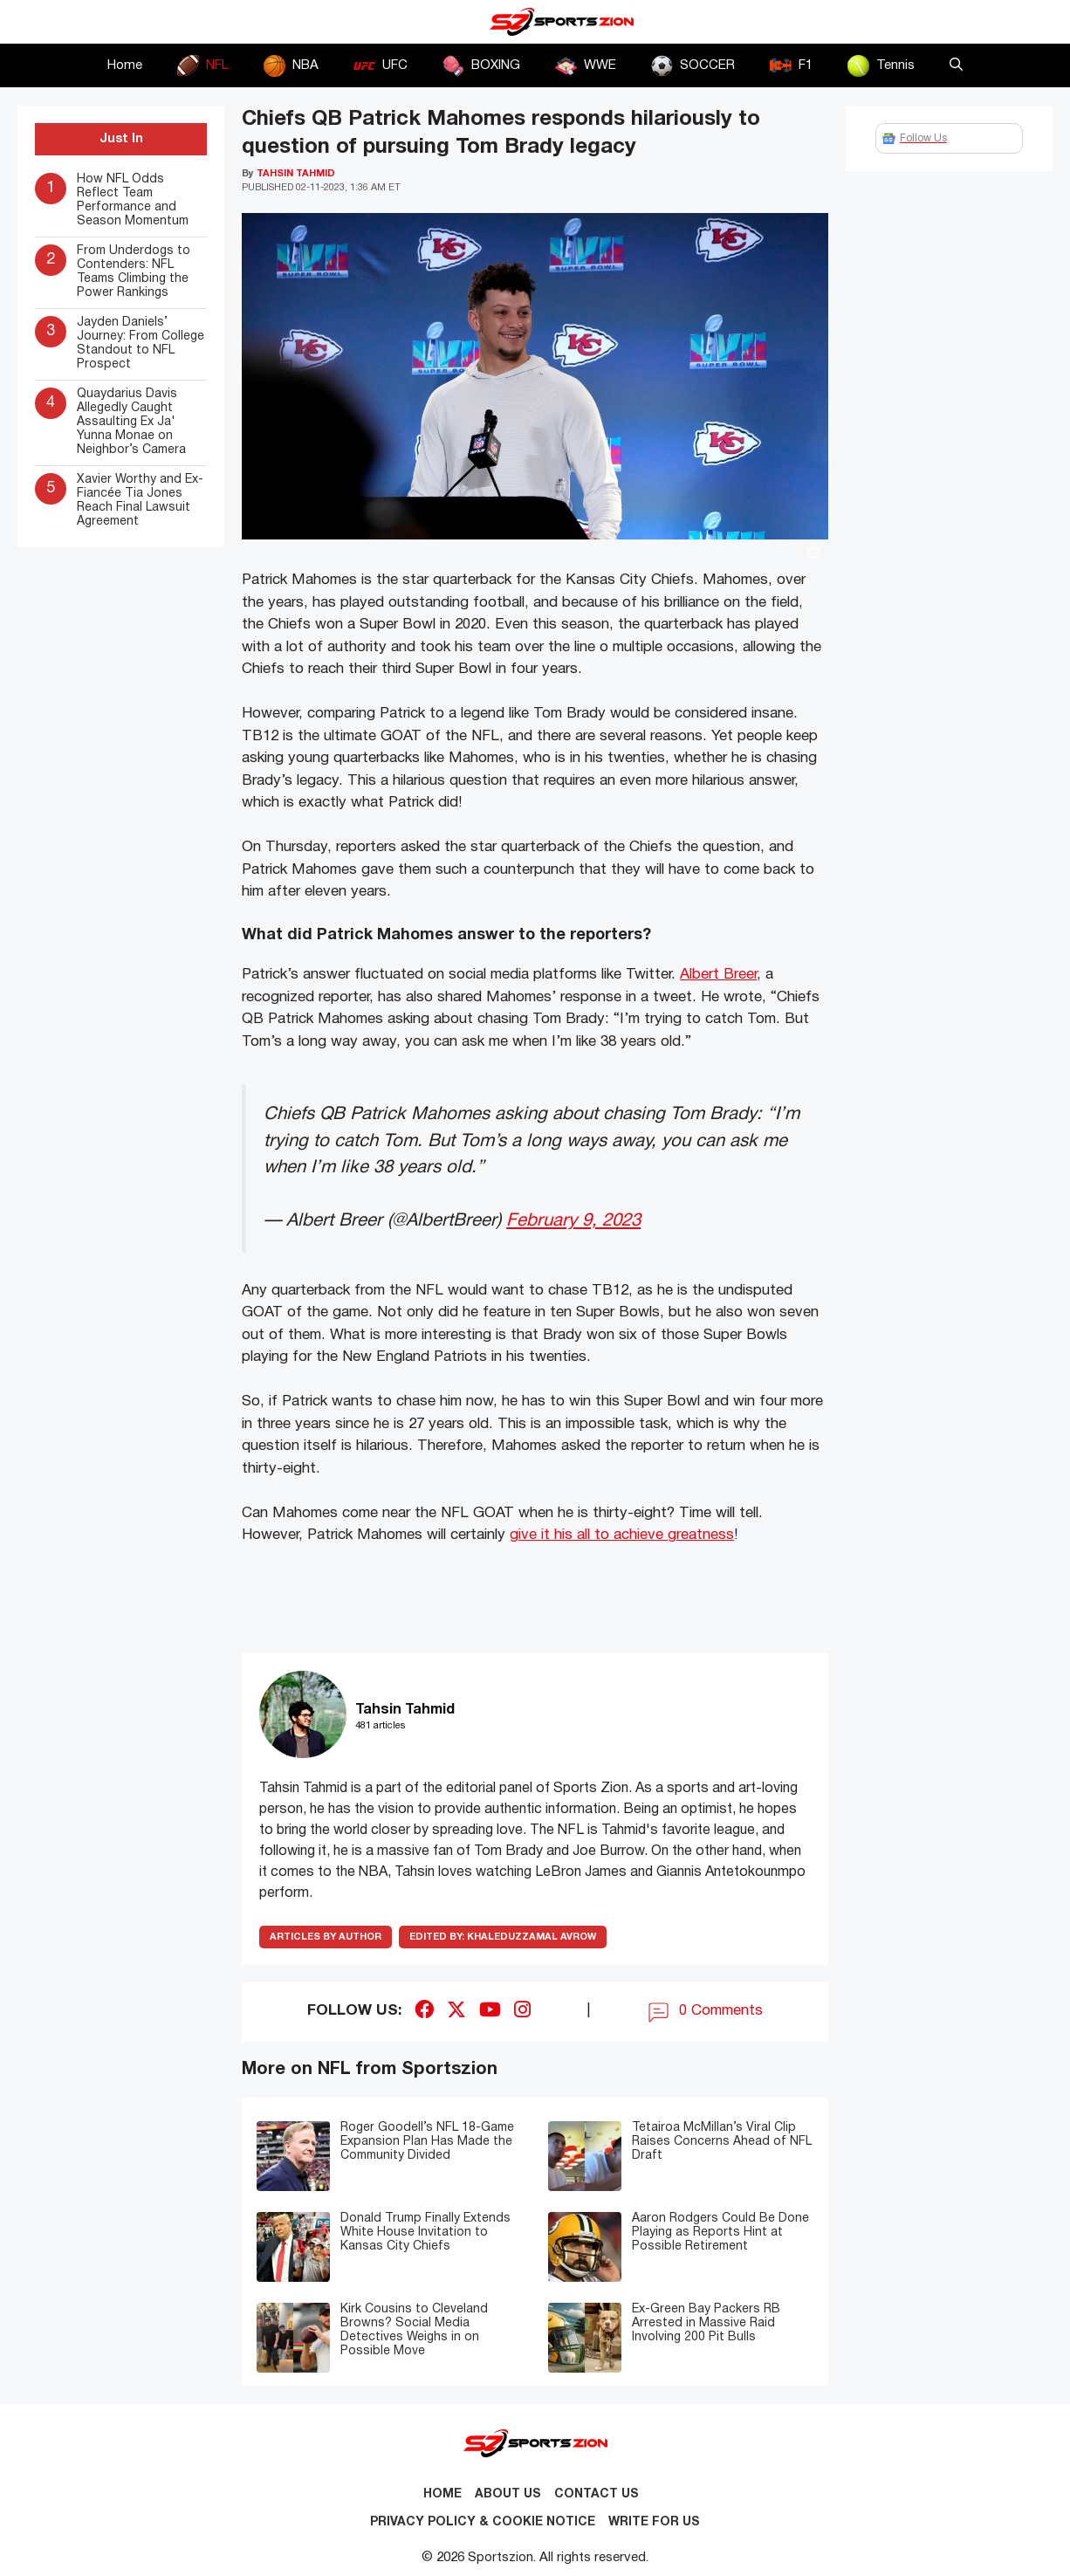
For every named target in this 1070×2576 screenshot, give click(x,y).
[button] (956, 65)
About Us (508, 2494)
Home (124, 65)
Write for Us (654, 2522)
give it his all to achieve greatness (622, 1535)
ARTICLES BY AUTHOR (325, 1937)
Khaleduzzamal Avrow (502, 1937)
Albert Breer (718, 974)
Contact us (596, 2494)
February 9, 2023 (573, 1220)
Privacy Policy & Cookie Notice (482, 2522)
